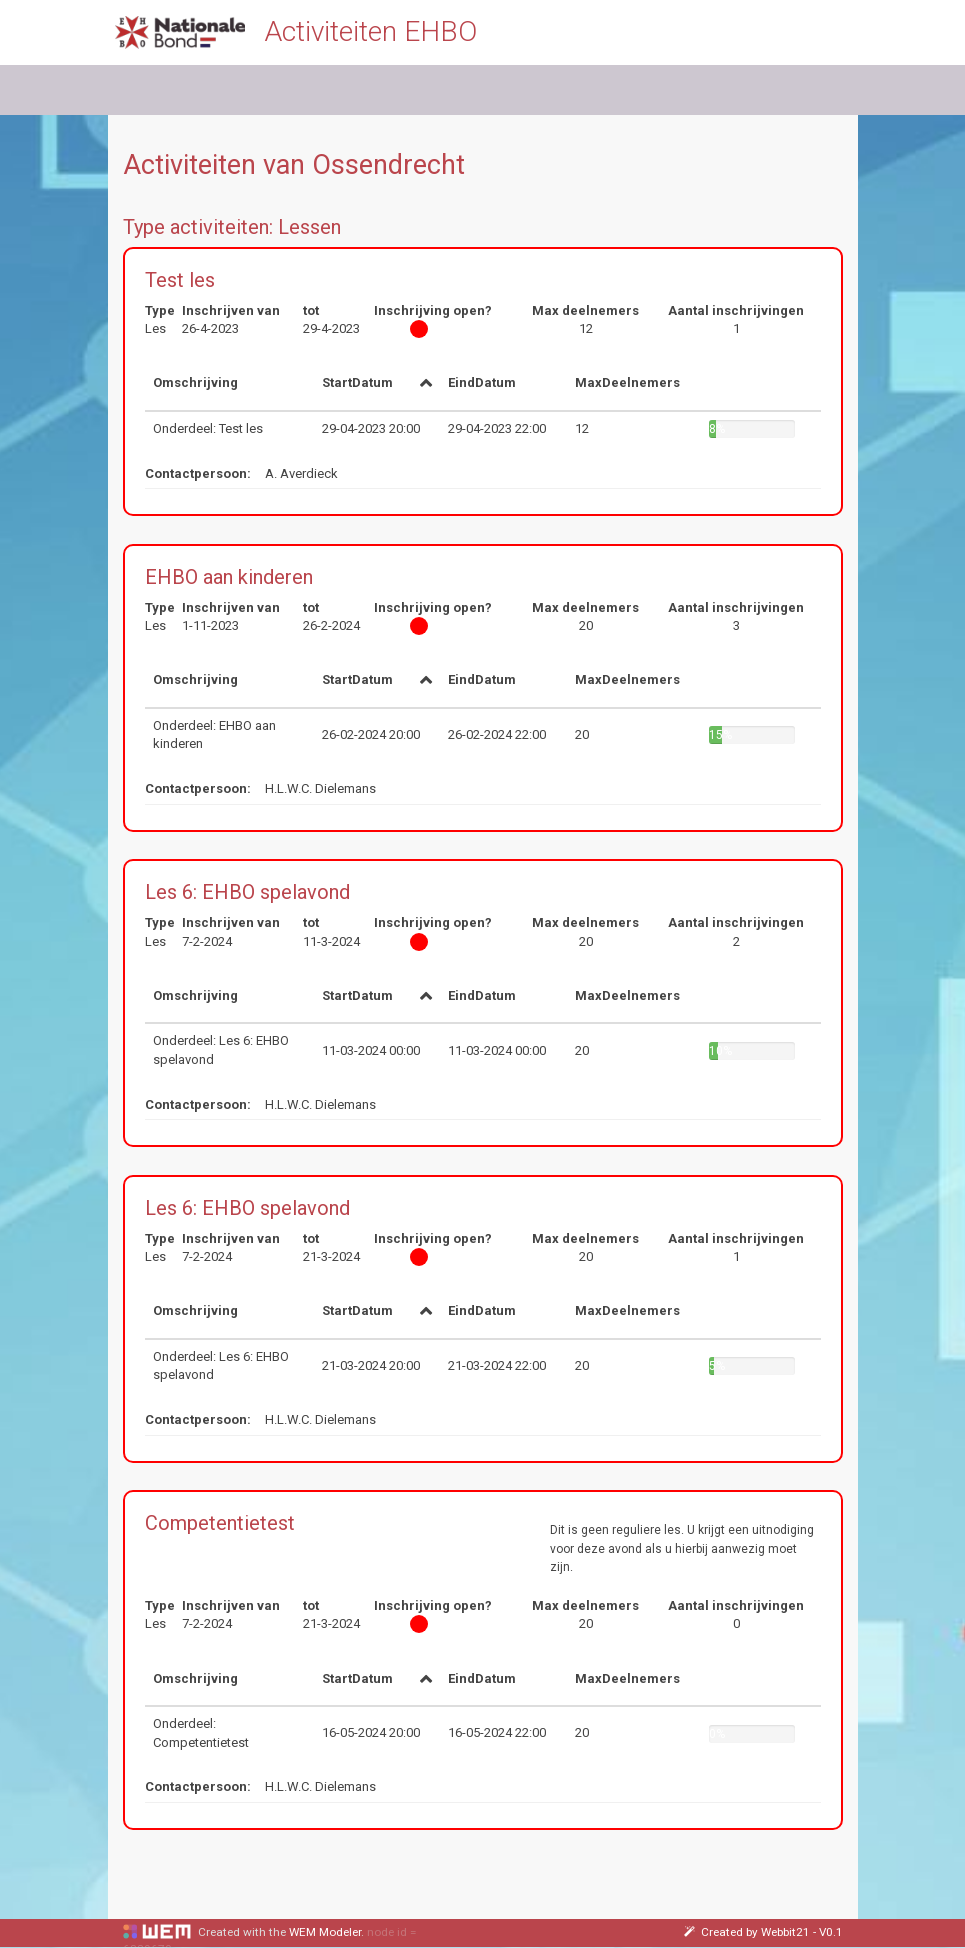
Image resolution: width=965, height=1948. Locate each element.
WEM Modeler (325, 1932)
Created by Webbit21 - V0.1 (763, 1932)
